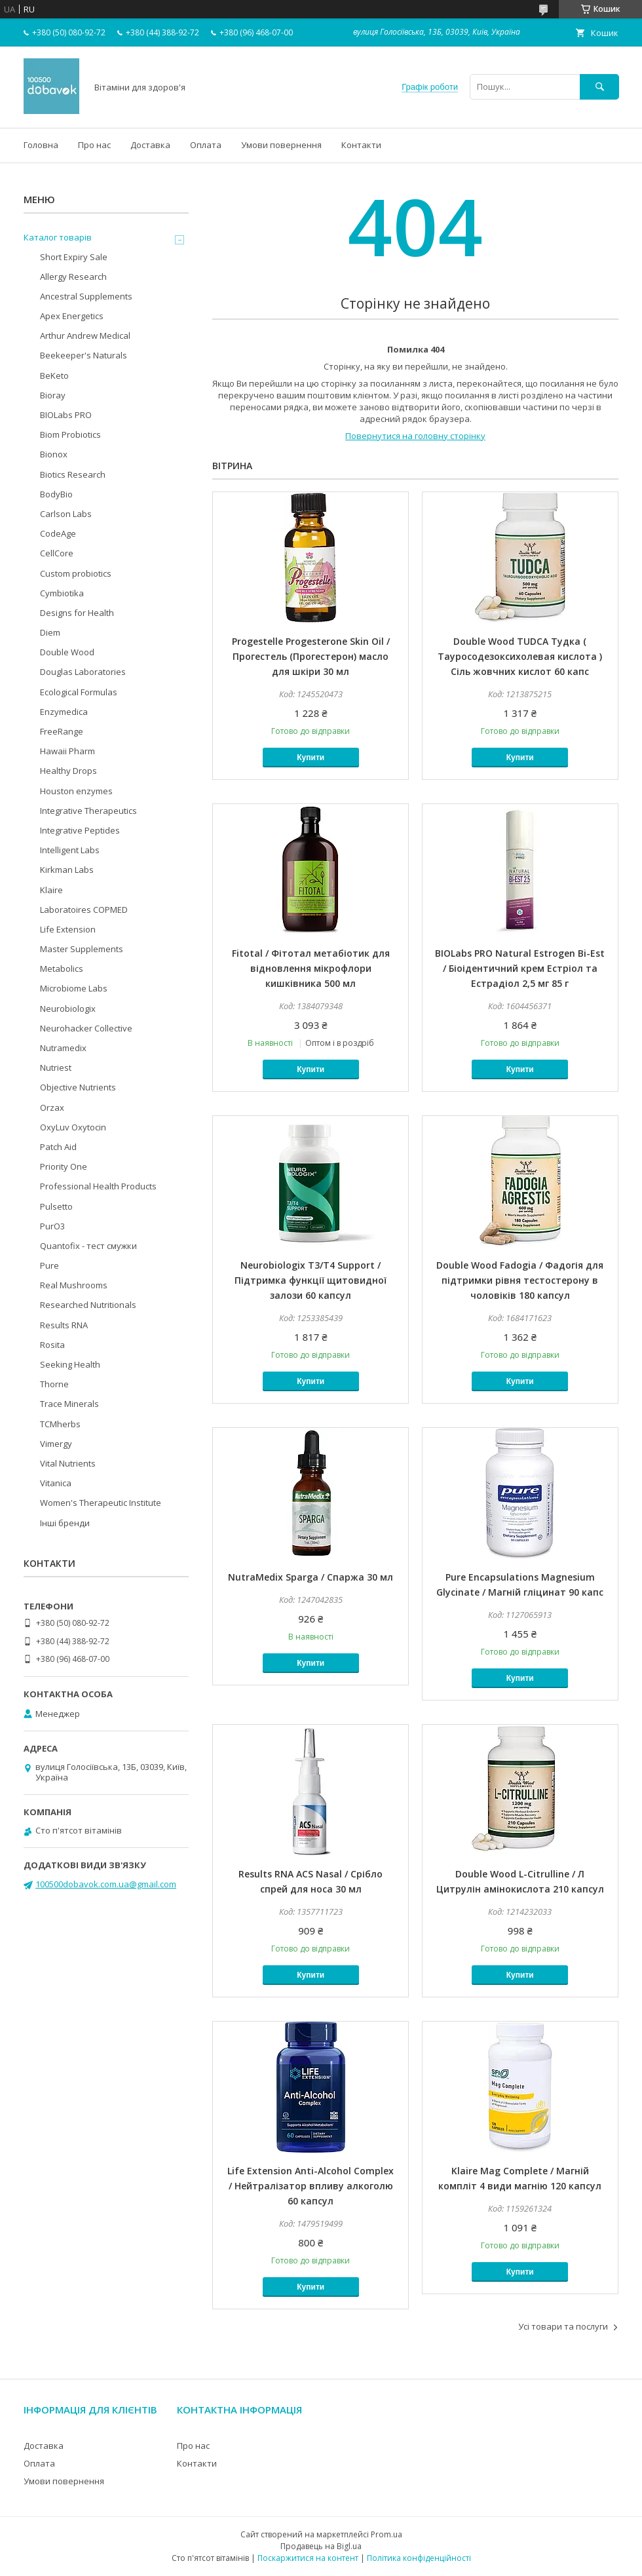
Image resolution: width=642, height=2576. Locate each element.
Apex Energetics (72, 316)
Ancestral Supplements (86, 296)
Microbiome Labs (73, 988)
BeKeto (54, 375)
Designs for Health (77, 613)
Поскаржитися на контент (307, 2558)
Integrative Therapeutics (88, 811)
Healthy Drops (68, 771)
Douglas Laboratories (83, 672)
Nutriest (55, 1067)
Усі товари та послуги (563, 2326)
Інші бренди (65, 1523)
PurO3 (52, 1226)
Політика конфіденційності (419, 2558)
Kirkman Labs (67, 869)
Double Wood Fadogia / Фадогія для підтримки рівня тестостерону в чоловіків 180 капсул (519, 1280)
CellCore (56, 553)
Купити (310, 757)
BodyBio (56, 494)
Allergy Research (73, 276)
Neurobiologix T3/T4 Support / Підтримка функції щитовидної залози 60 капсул (311, 1280)
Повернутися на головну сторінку (415, 436)
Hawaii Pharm (67, 751)
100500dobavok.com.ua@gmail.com (105, 1884)
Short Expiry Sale (73, 257)
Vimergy (56, 1444)
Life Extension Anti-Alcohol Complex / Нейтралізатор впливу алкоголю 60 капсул (310, 2185)
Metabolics (61, 968)
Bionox (53, 454)
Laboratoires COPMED (84, 909)
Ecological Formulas (78, 692)
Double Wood (67, 652)
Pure (49, 1265)
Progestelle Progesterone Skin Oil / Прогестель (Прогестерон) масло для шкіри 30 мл (311, 656)
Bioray (53, 395)
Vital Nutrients (68, 1463)
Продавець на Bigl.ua (321, 2546)
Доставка (150, 145)
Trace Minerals (69, 1404)
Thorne (54, 1384)
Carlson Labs (66, 514)
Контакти (361, 145)
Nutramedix (63, 1048)
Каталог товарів (58, 237)
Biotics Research (72, 474)
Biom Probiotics (70, 434)
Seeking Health (70, 1364)
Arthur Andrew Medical (85, 335)
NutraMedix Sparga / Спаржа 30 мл (310, 1577)
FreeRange (61, 731)
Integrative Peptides (80, 830)
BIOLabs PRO (66, 415)
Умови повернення (281, 145)
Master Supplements (81, 949)
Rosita (52, 1345)
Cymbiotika (62, 593)
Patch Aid (58, 1147)
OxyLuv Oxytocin (73, 1127)
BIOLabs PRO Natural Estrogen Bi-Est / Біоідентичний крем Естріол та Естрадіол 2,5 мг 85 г (520, 968)
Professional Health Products (98, 1186)
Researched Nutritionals (88, 1305)
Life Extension (68, 929)
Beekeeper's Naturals (83, 355)
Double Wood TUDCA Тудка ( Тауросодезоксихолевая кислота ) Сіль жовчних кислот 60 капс (520, 656)
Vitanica (55, 1483)
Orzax (52, 1107)
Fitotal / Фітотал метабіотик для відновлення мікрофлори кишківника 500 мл (311, 968)
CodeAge (58, 533)
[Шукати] (599, 87)
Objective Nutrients (78, 1087)
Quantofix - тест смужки (88, 1246)
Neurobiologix (68, 1008)
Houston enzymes (76, 791)
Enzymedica (64, 712)
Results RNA (64, 1325)
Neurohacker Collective (86, 1028)
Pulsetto (56, 1206)
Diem (50, 632)
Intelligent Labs (70, 850)
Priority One (63, 1166)
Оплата (205, 145)
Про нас (94, 145)
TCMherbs (60, 1424)
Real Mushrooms (73, 1285)
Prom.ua (386, 2534)
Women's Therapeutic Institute (100, 1503)
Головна (41, 145)
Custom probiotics (75, 573)
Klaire (51, 890)
